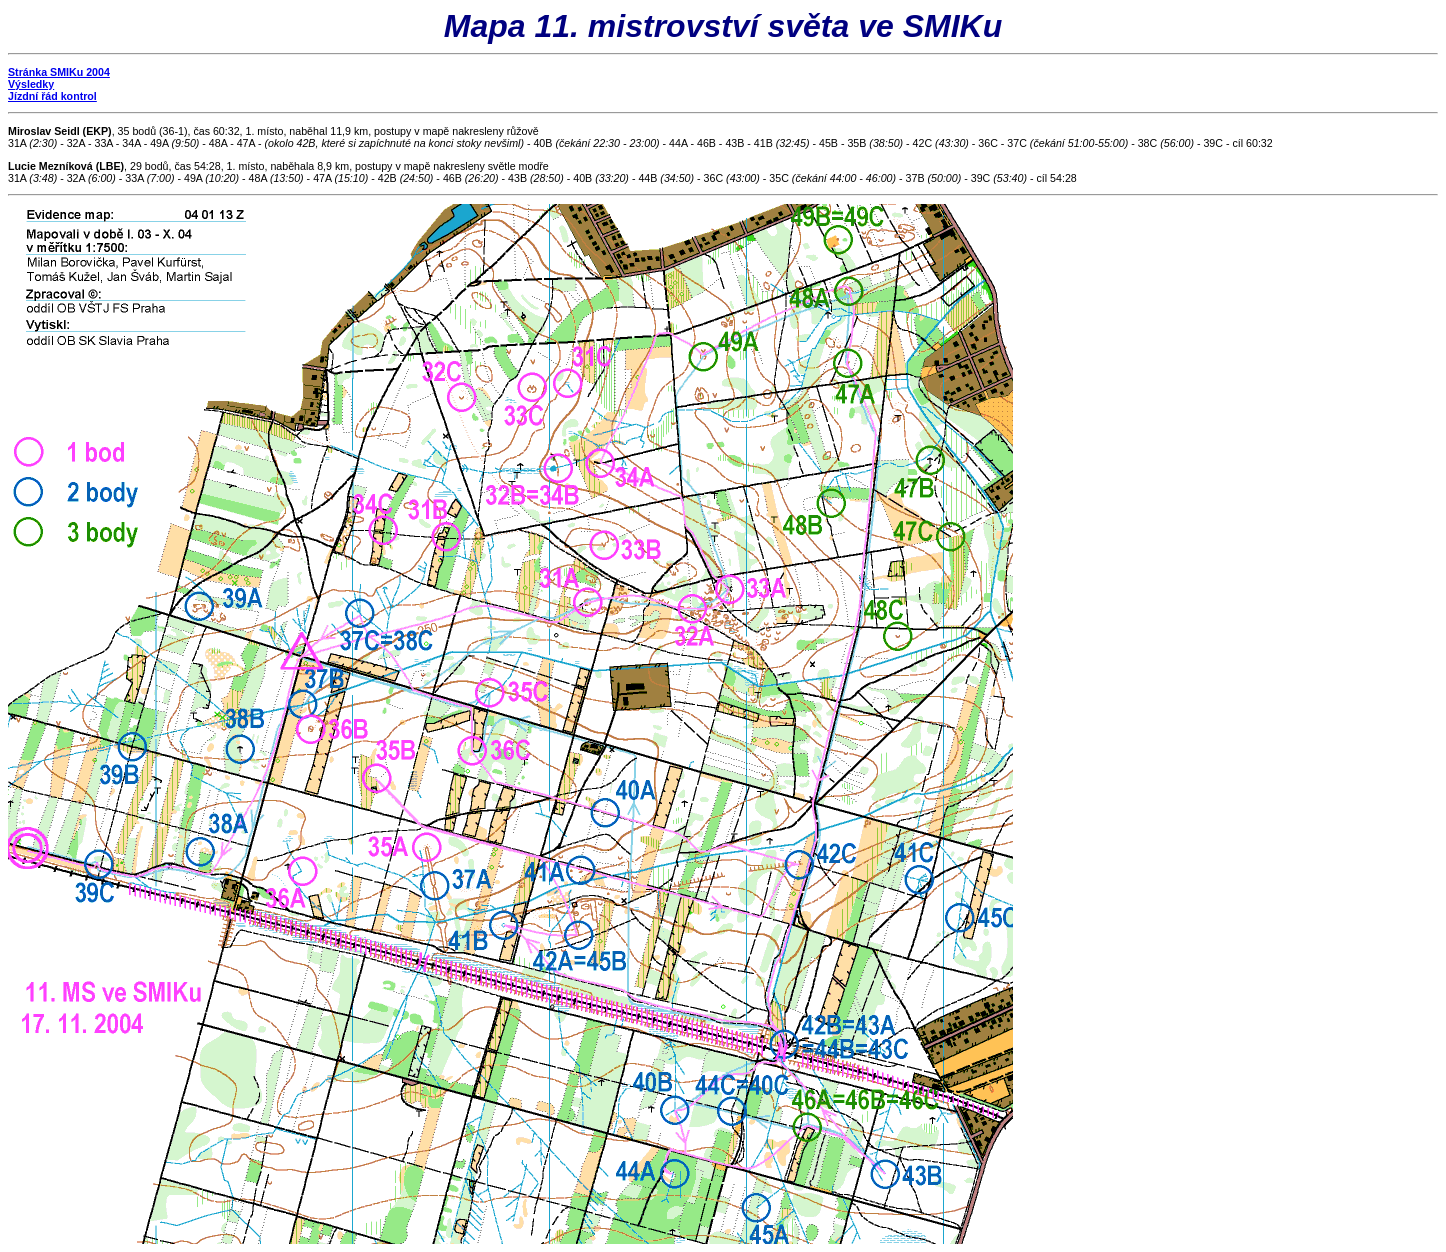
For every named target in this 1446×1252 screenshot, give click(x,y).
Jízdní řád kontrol (52, 96)
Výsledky (31, 84)
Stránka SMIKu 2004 (59, 72)
